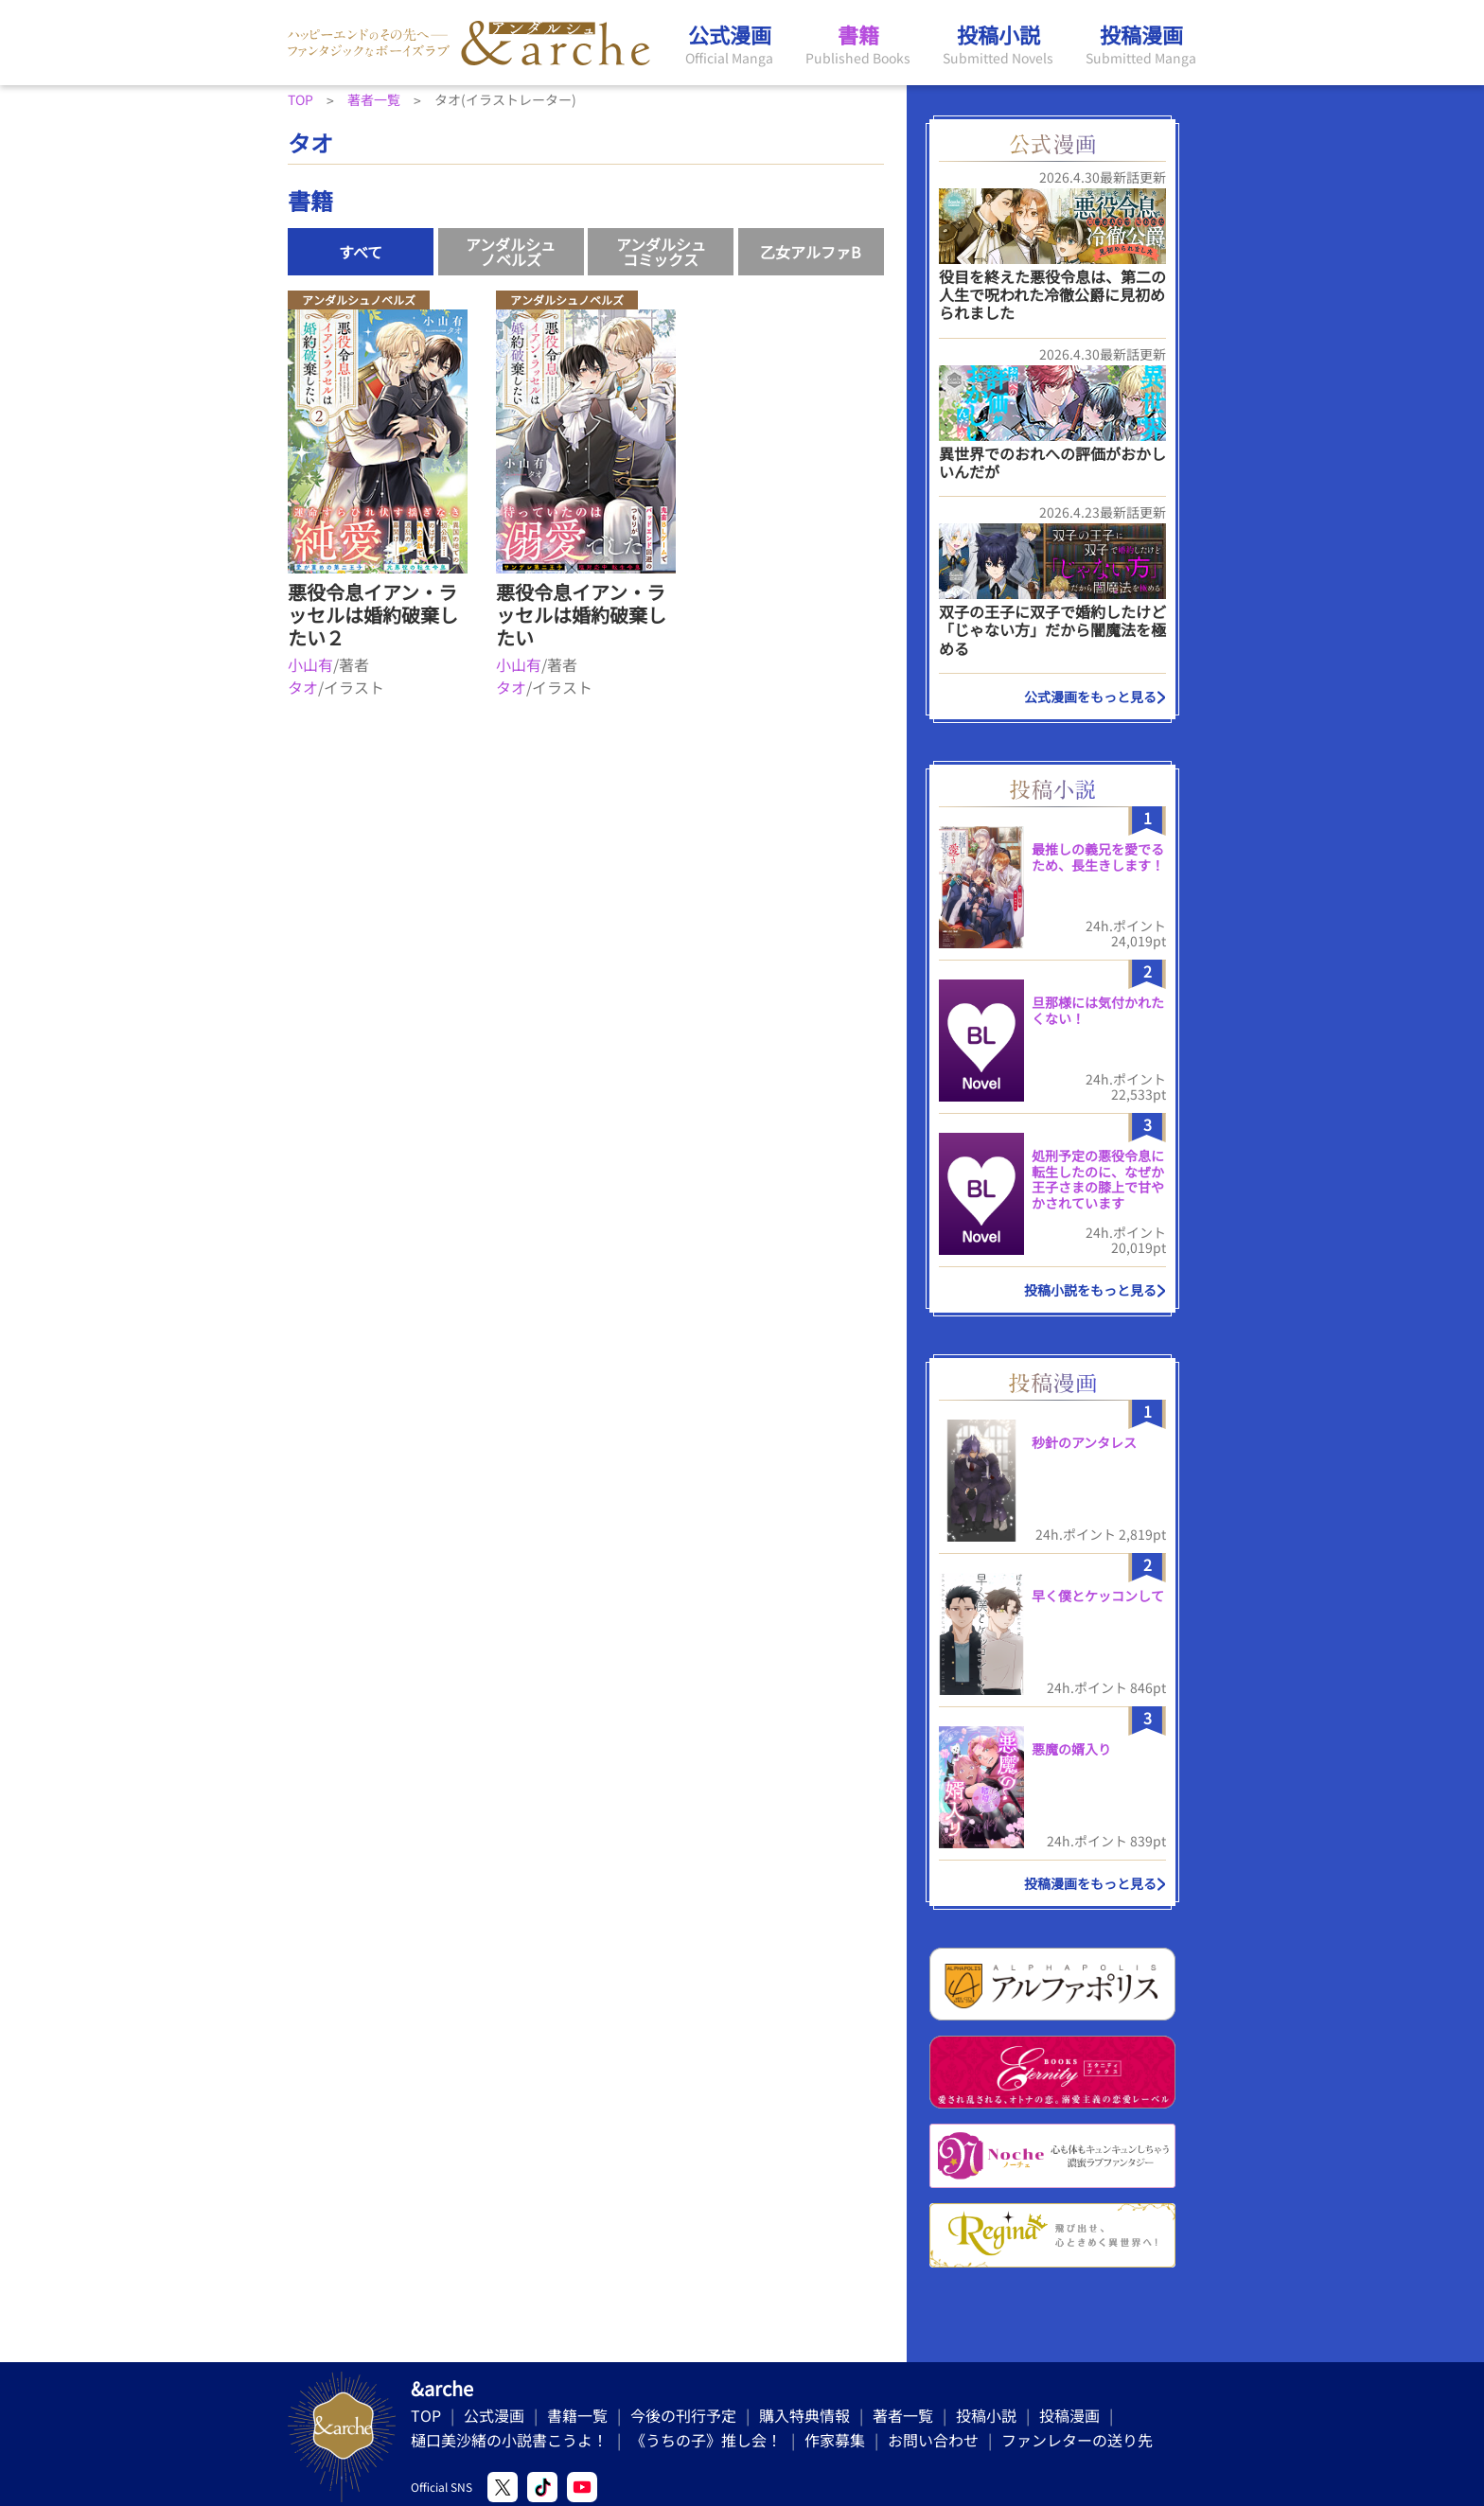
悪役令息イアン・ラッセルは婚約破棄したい (581, 614)
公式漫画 (494, 2415)
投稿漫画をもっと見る (1090, 1883)
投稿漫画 (1069, 2415)
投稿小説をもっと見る (1090, 1289)
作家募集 (834, 2439)
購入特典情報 (804, 2415)
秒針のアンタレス (1084, 1442)
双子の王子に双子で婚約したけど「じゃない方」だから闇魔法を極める (1052, 629)
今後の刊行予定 (683, 2415)
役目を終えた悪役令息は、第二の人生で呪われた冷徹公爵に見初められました (1052, 294)
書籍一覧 (577, 2415)
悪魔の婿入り (1071, 1748)
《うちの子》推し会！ (706, 2439)
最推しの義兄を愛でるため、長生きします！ (1098, 856)
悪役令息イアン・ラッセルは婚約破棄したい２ (373, 614)
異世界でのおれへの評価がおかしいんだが (1052, 462)
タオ (303, 687)
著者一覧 (903, 2415)
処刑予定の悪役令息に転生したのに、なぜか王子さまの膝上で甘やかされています (1098, 1179)
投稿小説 (986, 2415)
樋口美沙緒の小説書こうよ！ (509, 2439)
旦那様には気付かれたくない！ (1098, 1010)
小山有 (310, 664)
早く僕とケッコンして (1098, 1595)
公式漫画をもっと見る (1090, 696)
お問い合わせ (933, 2439)
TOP (426, 2415)
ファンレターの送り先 (1077, 2439)
